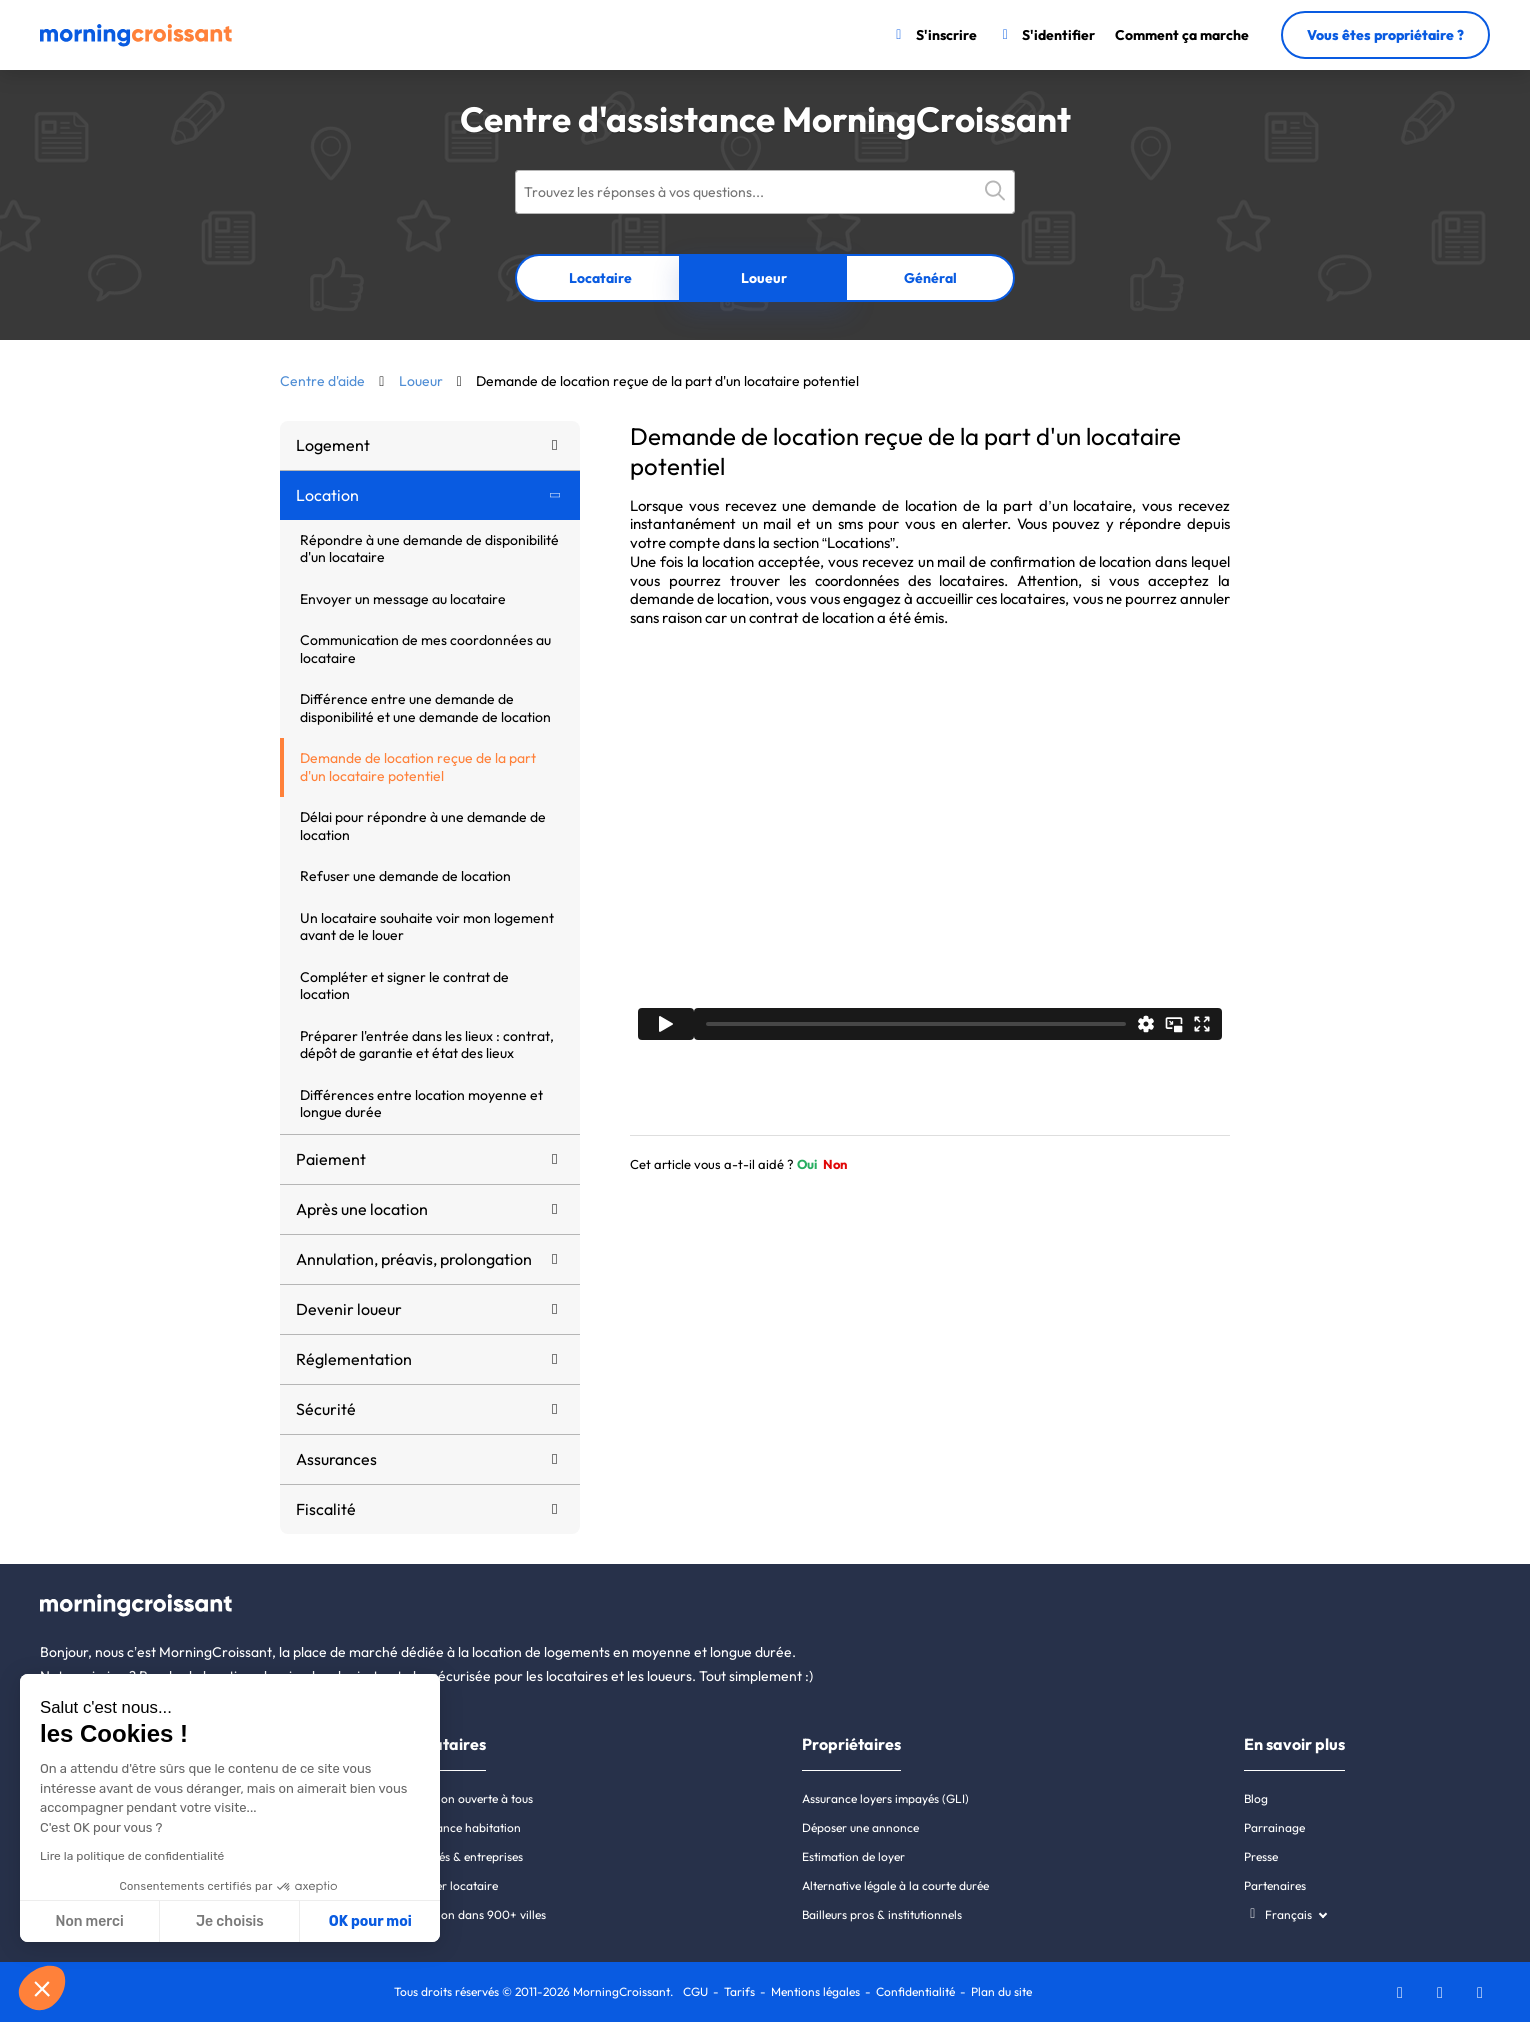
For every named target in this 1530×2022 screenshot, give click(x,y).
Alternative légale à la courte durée (895, 1885)
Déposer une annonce (860, 1827)
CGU (695, 1991)
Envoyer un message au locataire (403, 599)
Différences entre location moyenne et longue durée (421, 1104)
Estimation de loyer (853, 1856)
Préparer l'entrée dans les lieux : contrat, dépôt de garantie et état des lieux (427, 1045)
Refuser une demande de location (405, 876)
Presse (1261, 1856)
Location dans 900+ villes (476, 1914)
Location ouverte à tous (470, 1798)
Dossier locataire (452, 1885)
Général (930, 278)
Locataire (600, 278)
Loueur (764, 278)
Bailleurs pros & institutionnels (882, 1914)
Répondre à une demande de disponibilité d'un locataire (429, 549)
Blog (1256, 1798)
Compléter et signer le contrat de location (404, 986)
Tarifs (739, 1991)
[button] (42, 1988)
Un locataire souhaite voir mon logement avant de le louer (427, 927)
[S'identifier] (1046, 35)
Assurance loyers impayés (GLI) (885, 1798)
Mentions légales (815, 1991)
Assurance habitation (464, 1827)
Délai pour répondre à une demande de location (423, 826)
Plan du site (1001, 1991)
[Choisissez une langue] (1285, 1914)
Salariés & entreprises (465, 1856)
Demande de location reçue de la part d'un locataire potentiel (418, 767)
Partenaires (1275, 1885)
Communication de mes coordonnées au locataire (425, 649)
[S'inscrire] (933, 35)
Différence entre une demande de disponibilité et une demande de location (425, 708)
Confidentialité (915, 1991)
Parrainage (1274, 1827)
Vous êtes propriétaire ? (1385, 35)
